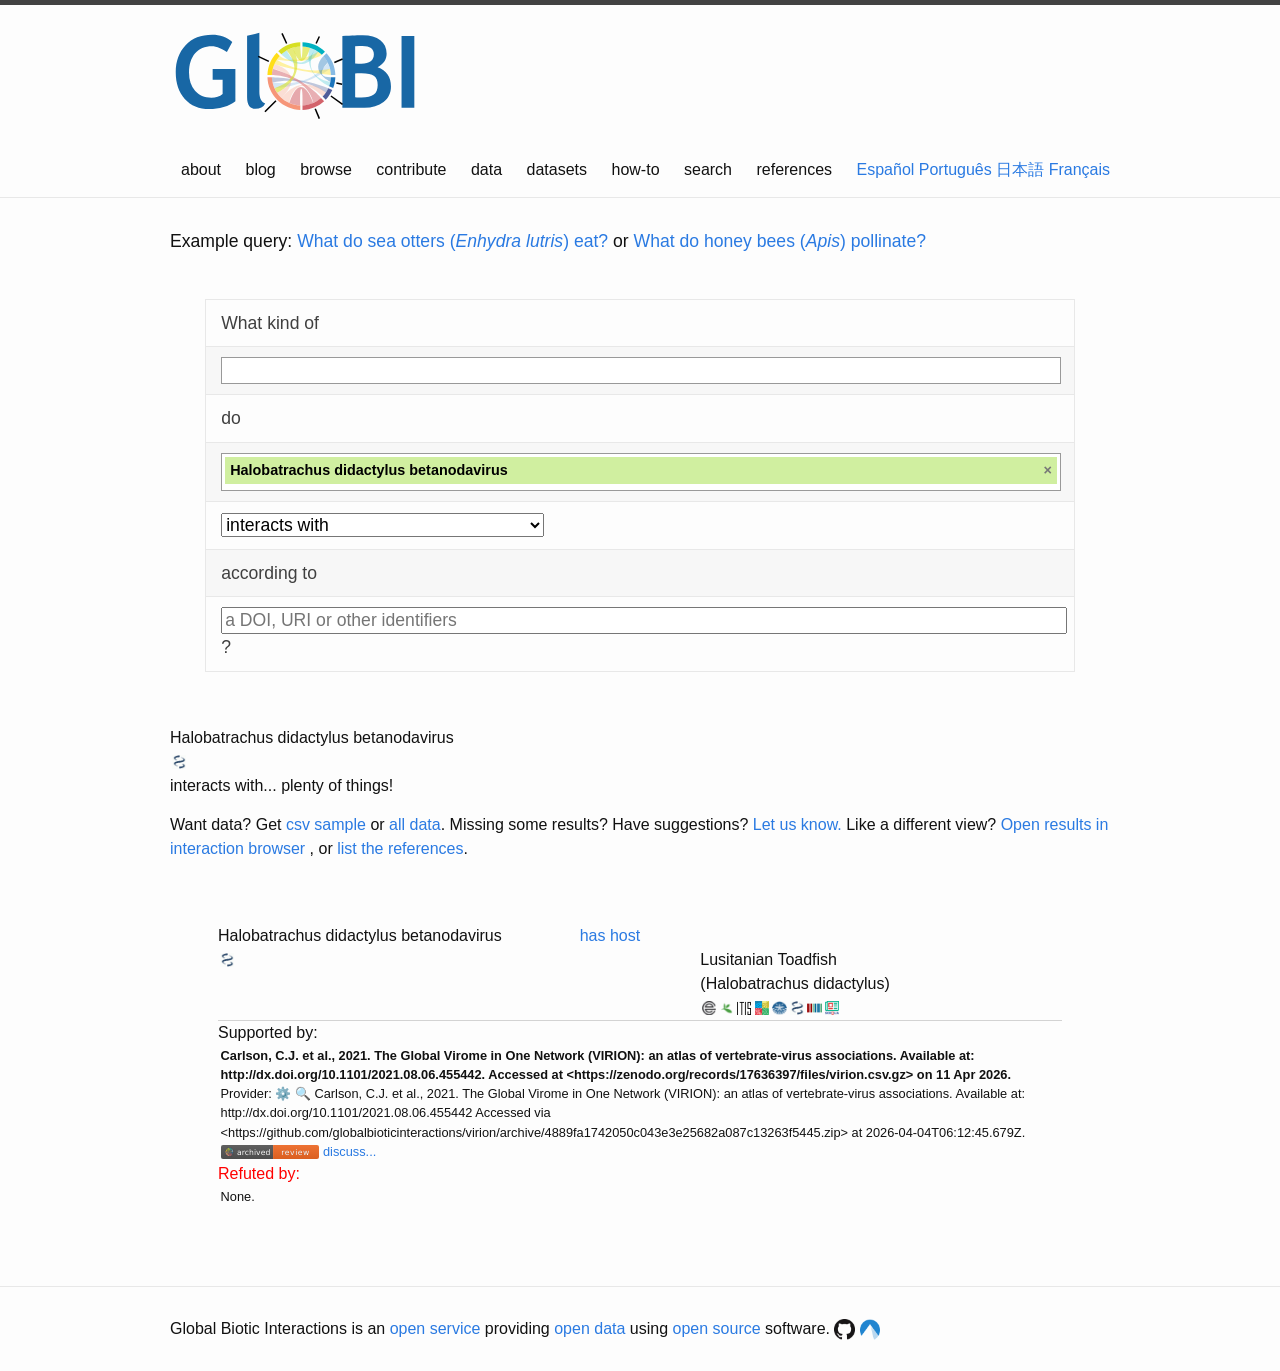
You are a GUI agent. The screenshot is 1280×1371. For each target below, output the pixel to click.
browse (326, 169)
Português (955, 169)
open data (589, 1328)
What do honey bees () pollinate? (780, 241)
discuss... (349, 1151)
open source (717, 1328)
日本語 (1020, 169)
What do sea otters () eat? (452, 241)
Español (886, 169)
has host (610, 935)
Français (1079, 169)
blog (261, 169)
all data (415, 824)
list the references (400, 848)
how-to (636, 169)
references (794, 169)
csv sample (326, 824)
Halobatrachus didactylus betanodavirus (312, 737)
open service (435, 1328)
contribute (411, 169)
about (201, 169)
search (708, 169)
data (486, 169)
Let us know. (797, 824)
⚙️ (283, 1093)
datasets (557, 169)
